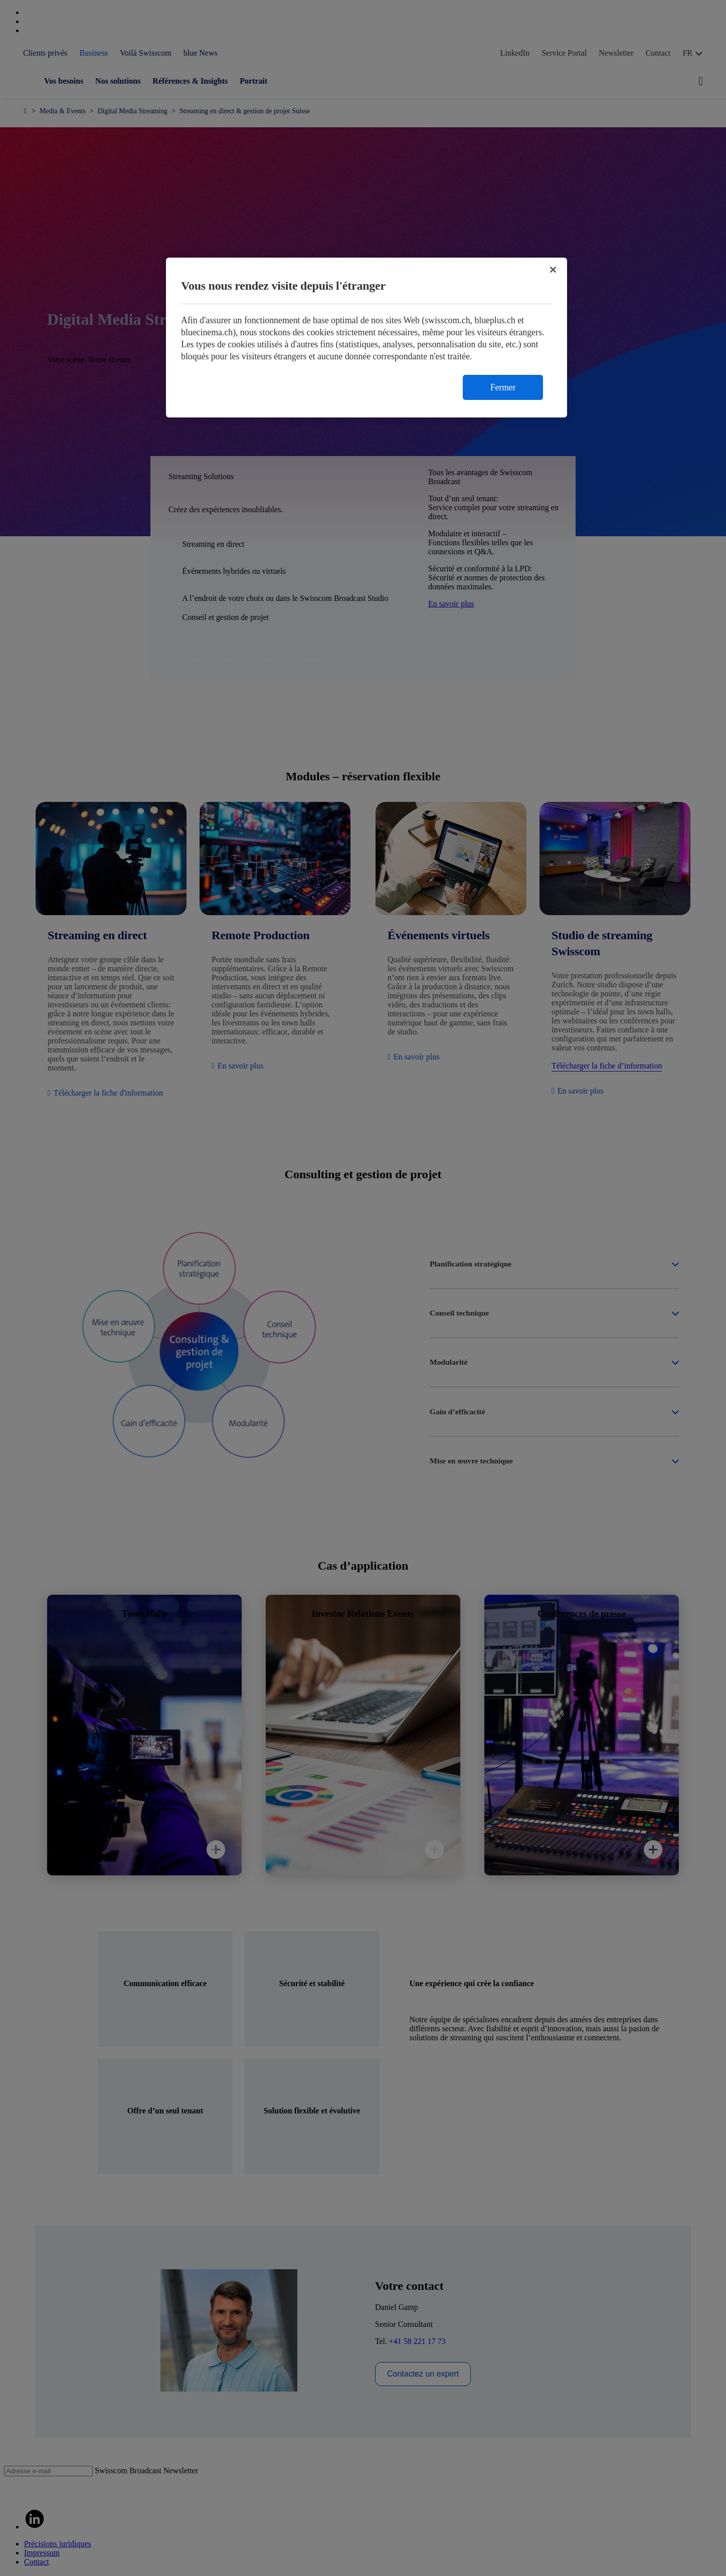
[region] (366, 337)
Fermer (502, 387)
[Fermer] (553, 270)
